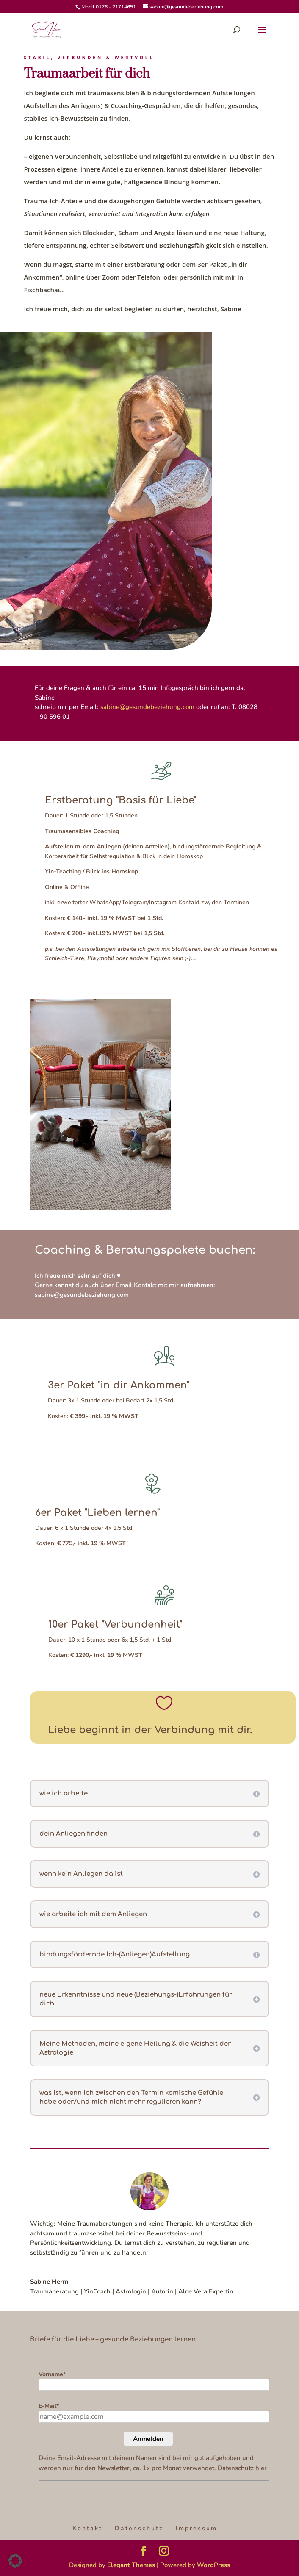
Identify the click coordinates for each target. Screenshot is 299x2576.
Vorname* (52, 2374)
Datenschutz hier (242, 2468)
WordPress (213, 2565)
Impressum (196, 2528)
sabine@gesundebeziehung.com (147, 707)
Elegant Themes (131, 2565)
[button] (15, 2561)
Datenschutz (139, 2528)
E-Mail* (49, 2406)
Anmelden (148, 2439)
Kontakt (87, 2528)
